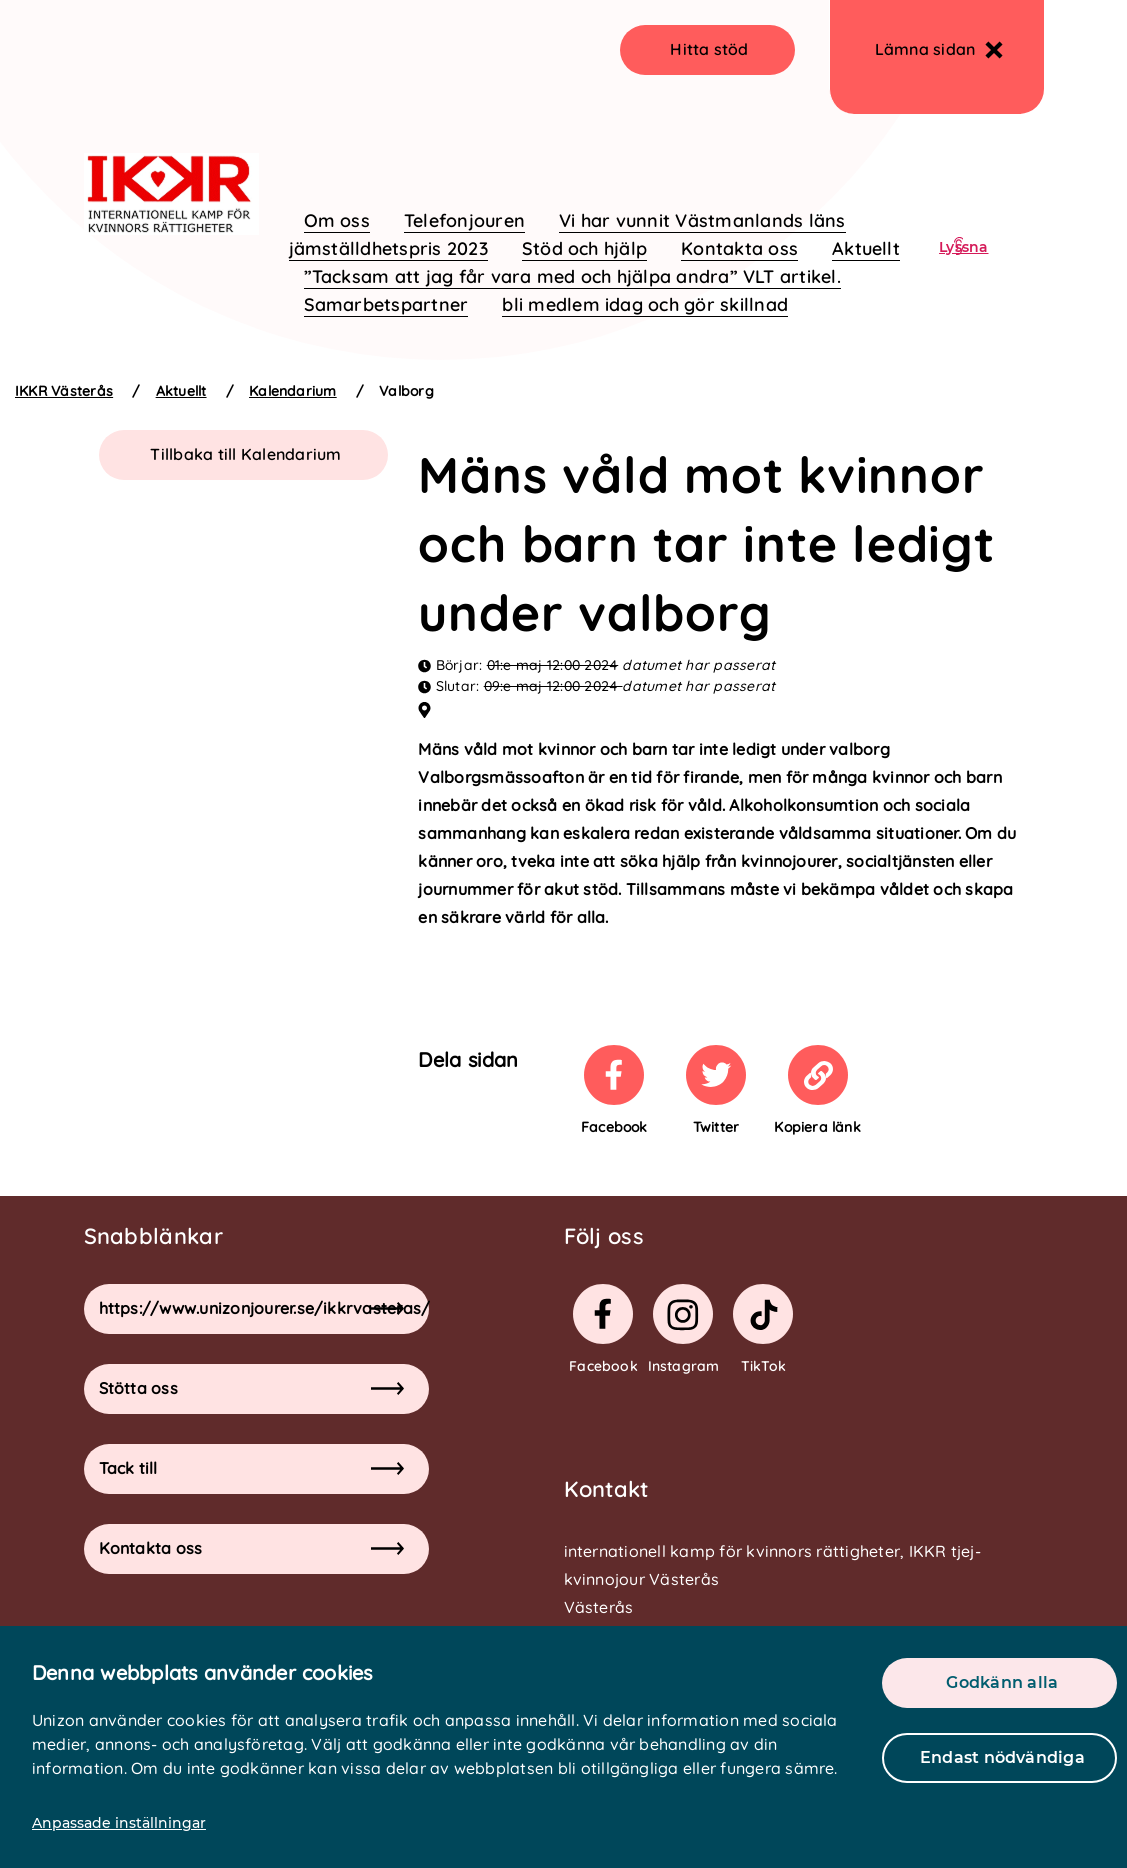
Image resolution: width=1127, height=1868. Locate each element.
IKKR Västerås (64, 391)
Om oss (337, 220)
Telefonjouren (464, 220)
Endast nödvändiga (1002, 1757)
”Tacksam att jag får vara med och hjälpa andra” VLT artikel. (572, 276)
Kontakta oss (739, 248)
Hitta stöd (709, 49)
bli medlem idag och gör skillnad (645, 304)
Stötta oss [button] (251, 1388)
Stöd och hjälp (584, 248)
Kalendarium (293, 391)
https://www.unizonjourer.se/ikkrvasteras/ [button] (264, 1308)
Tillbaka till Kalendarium (245, 454)
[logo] (171, 147)
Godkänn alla (1002, 1682)
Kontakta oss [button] (251, 1548)
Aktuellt (866, 248)
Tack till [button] (251, 1468)
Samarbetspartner (386, 304)
